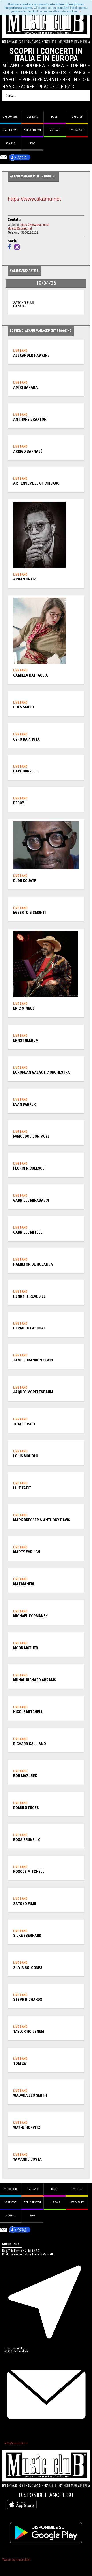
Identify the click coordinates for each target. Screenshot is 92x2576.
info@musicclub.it (16, 2443)
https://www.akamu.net (34, 199)
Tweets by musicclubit (16, 2560)
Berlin (69, 79)
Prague (46, 86)
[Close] (80, 11)
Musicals (54, 130)
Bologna (35, 65)
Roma (57, 65)
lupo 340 (19, 306)
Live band (32, 116)
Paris (79, 72)
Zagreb (26, 86)
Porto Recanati (40, 79)
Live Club (77, 116)
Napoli (10, 79)
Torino (78, 65)
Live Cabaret (76, 130)
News (32, 143)
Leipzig (66, 86)
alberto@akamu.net (20, 228)
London (29, 72)
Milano (10, 65)
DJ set (54, 116)
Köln (7, 72)
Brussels (55, 72)
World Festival (32, 130)
